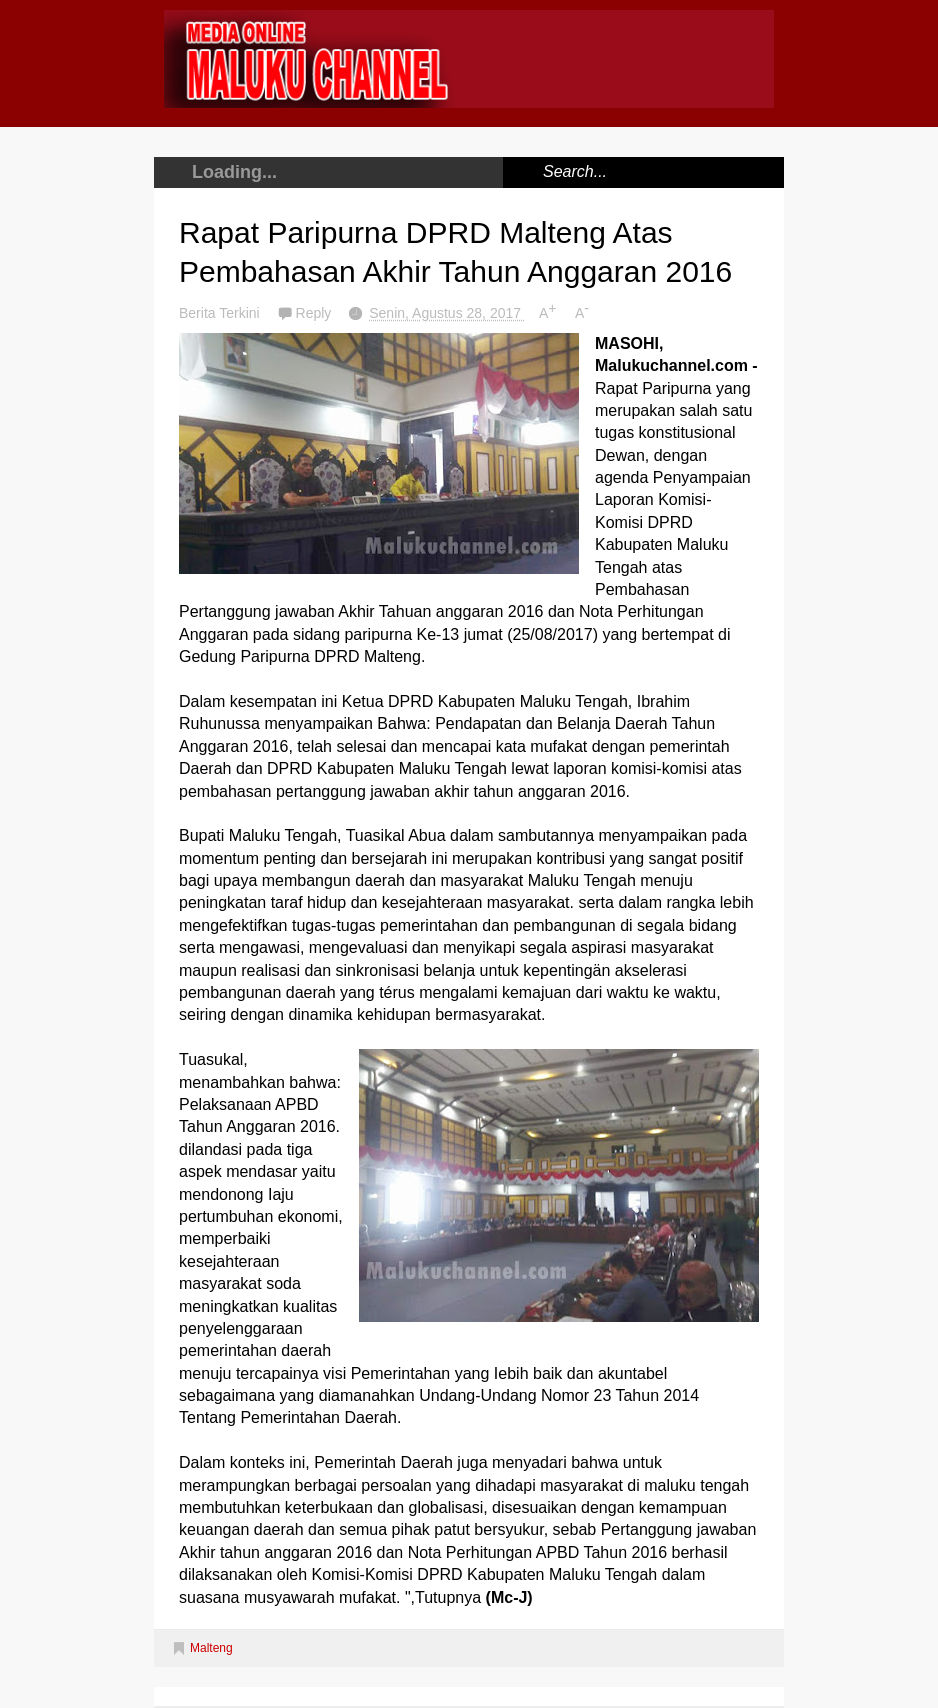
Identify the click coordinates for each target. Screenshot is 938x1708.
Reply (316, 313)
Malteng (211, 1648)
